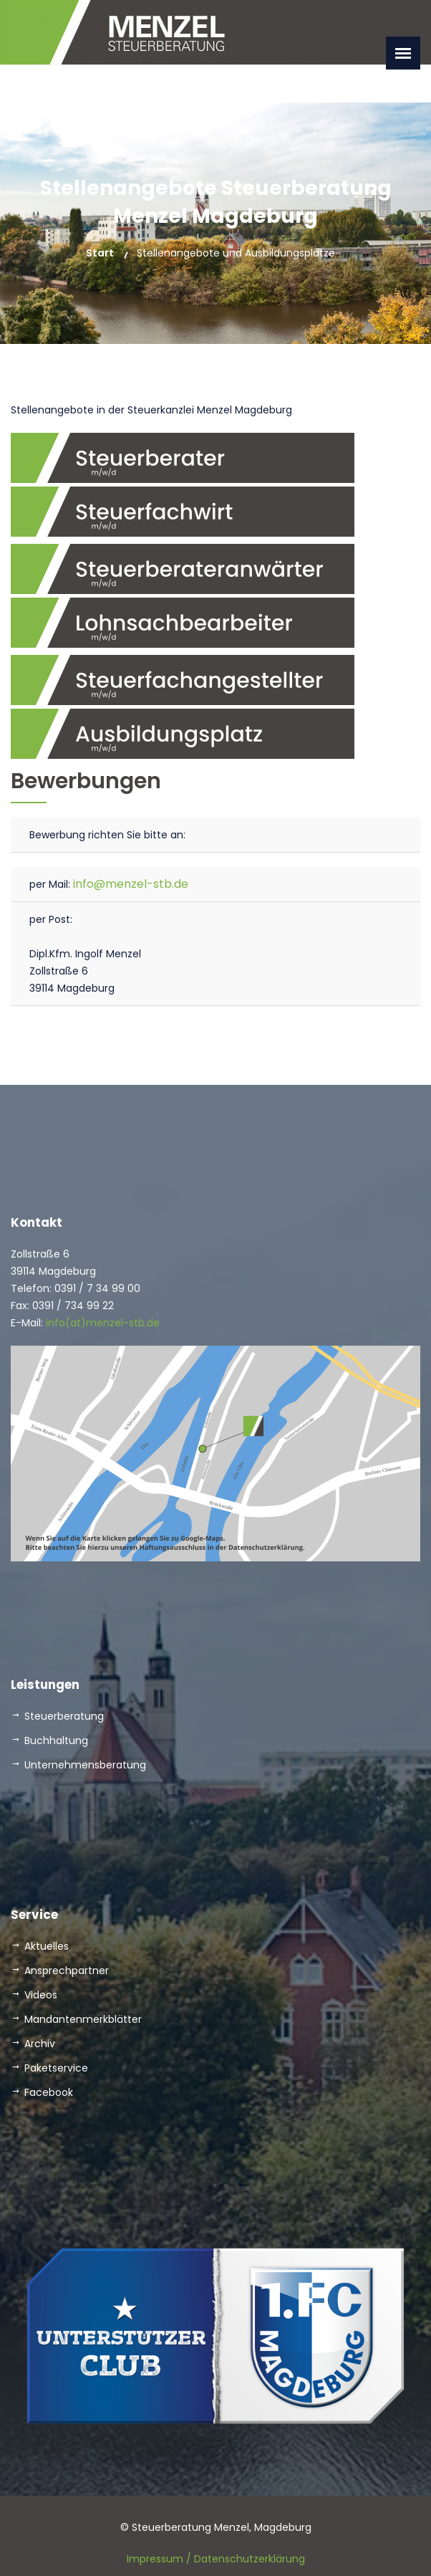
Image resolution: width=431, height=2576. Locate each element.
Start (100, 253)
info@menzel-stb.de (129, 884)
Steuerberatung (64, 1716)
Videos (40, 1995)
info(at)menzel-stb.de (101, 1323)
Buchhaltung (56, 1740)
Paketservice (56, 2068)
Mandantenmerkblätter (83, 2019)
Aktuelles (46, 1946)
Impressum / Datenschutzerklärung (216, 2559)
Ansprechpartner (66, 1970)
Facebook (48, 2092)
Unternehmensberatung (85, 1765)
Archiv (39, 2043)
